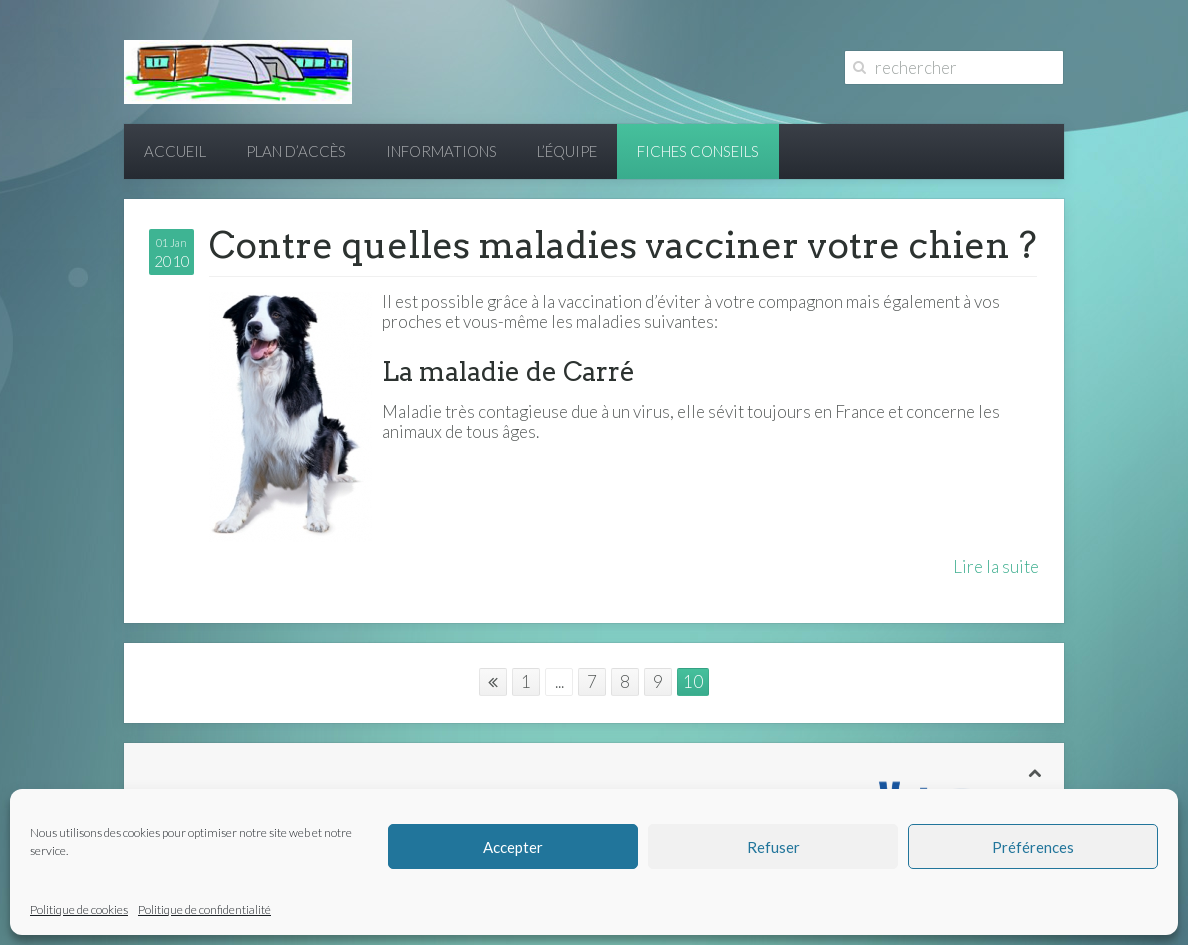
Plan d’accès (296, 151)
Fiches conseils (698, 151)
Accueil (175, 151)
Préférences (1033, 847)
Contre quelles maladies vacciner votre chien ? (623, 245)
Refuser (773, 847)
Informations (441, 151)
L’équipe (567, 151)
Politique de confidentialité (204, 909)
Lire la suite (996, 567)
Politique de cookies (79, 909)
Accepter (513, 847)
